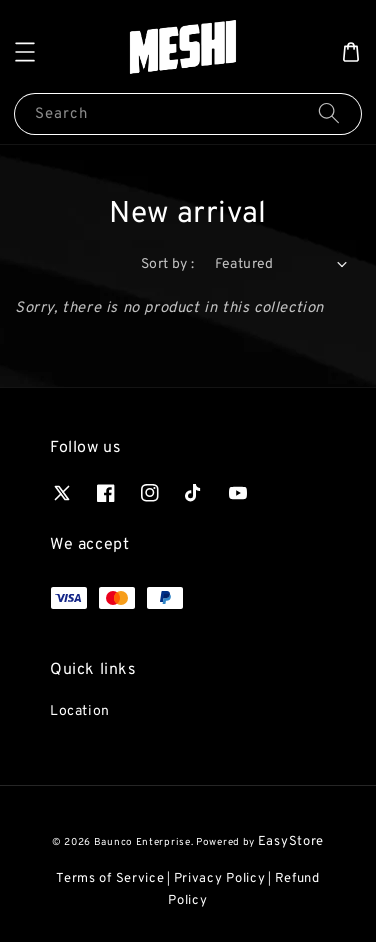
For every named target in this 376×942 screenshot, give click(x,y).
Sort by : (168, 264)
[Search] (329, 113)
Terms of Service (110, 879)
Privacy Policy (220, 879)
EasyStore (291, 842)
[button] (25, 52)
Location (80, 711)
